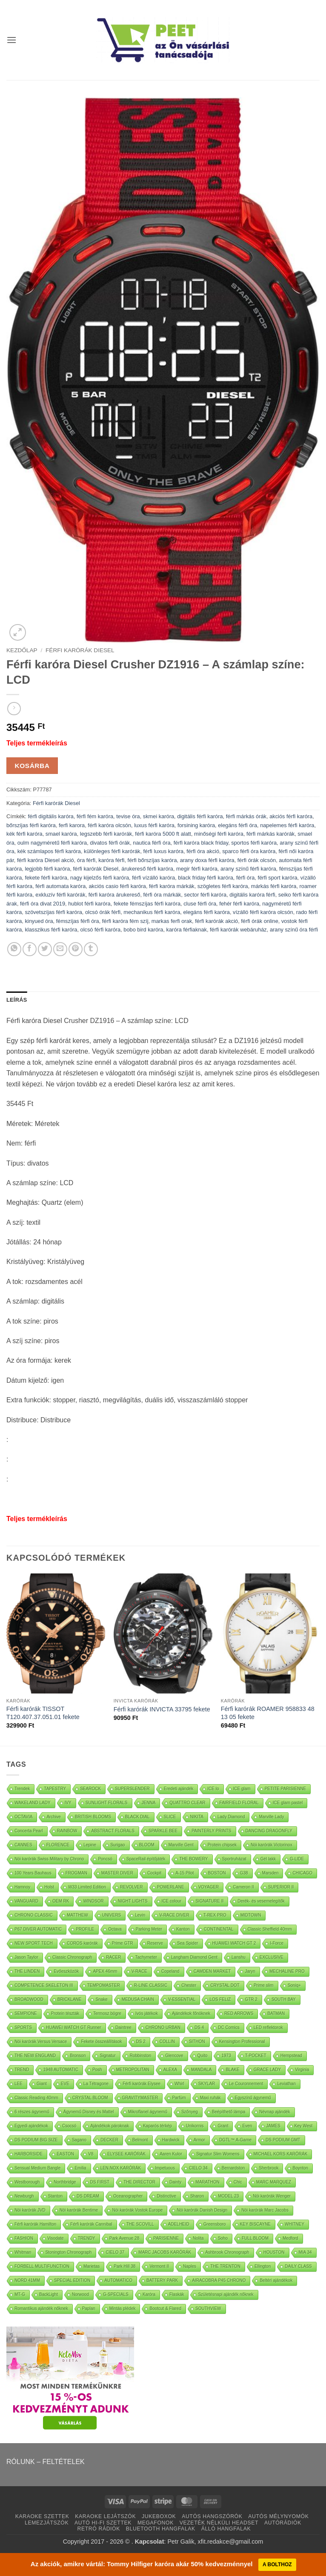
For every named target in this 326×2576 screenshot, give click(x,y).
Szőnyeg (189, 2111)
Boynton (300, 2168)
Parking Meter (149, 1929)
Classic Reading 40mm (36, 2097)
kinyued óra (39, 921)
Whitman (22, 2252)
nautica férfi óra (151, 843)
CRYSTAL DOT (225, 1985)
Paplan (88, 2308)
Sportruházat (234, 1859)
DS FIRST (100, 2182)
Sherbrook (268, 2168)
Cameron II (243, 1887)
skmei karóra (158, 816)
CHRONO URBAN (163, 2027)
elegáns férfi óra (237, 825)
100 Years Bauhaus (32, 1873)
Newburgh (24, 2196)
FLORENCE (57, 1844)
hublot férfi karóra (89, 903)
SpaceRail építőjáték (146, 1859)
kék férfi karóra (24, 834)
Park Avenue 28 (124, 2238)
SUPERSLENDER (132, 1788)
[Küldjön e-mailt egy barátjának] (60, 949)
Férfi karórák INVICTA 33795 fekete (162, 1709)
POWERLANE (170, 1887)
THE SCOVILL (140, 2224)
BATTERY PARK (162, 2280)
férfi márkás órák (246, 816)
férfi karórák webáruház (238, 929)
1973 (226, 2055)
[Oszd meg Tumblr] (91, 949)
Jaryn (250, 1971)
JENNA (149, 1802)
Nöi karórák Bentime (79, 2210)
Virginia (302, 2069)
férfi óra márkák (162, 894)
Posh (97, 2069)
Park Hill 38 (124, 2266)
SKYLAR (206, 2083)
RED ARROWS (238, 2013)
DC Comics (229, 2027)
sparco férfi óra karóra (248, 851)
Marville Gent (181, 1844)
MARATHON (207, 2182)
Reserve (155, 1943)
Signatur (107, 2055)
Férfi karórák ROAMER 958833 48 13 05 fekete (268, 1712)
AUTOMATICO (118, 2280)
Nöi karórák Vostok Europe (137, 2210)
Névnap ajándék (274, 2111)
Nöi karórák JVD (30, 2210)
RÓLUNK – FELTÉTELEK (45, 2461)
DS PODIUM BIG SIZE (36, 2140)
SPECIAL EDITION (72, 2280)
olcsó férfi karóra (100, 929)
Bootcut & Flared (165, 2308)
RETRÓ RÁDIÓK (98, 2529)
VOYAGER (208, 1887)
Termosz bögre (107, 2013)
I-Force (276, 1943)
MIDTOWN (250, 1915)
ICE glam (242, 1788)
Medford (290, 2238)
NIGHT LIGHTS (133, 1901)
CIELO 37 (115, 2252)
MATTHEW (77, 1915)
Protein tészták (65, 2013)
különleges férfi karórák (112, 851)
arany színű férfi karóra (248, 868)
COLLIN (167, 2041)
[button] (11, 39)
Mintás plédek (122, 2308)
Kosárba (32, 765)
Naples (189, 2266)
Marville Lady (271, 1816)
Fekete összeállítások (101, 2041)
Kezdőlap (21, 650)
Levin (140, 1915)
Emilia (80, 2168)
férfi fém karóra (95, 816)
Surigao (117, 1844)
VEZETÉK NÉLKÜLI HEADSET (219, 2523)
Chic (238, 2182)
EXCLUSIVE (271, 1957)
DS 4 (199, 2027)
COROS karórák (82, 1943)
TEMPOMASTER (103, 1985)
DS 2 (141, 2041)
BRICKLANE (69, 1999)
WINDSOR (93, 1901)
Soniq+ (294, 1985)
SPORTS (23, 2027)
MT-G (19, 2294)
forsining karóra (196, 825)
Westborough (27, 2182)
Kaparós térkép (157, 2125)
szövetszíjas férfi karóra (53, 912)
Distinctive (166, 2196)
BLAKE (232, 2069)
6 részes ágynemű (31, 2111)
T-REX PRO (214, 1915)
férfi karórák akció (216, 921)
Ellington (263, 2266)
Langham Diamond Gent (194, 1957)
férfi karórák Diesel (96, 868)
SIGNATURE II (209, 1901)
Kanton (183, 1929)
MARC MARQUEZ (273, 2182)
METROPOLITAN (132, 2069)
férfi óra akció (202, 851)
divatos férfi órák (110, 843)
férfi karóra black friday (201, 843)
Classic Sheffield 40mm (270, 1929)
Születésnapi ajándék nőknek (225, 2294)
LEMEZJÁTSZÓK (47, 2523)
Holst (49, 1887)
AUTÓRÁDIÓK (282, 2523)
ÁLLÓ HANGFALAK (226, 2529)
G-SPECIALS (116, 2294)
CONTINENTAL (219, 1929)
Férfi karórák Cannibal (91, 2224)
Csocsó (69, 2125)
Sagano (79, 2140)
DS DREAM (88, 2196)
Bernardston (233, 2168)
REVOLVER (131, 1887)
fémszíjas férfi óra (77, 921)
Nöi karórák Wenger (272, 2196)
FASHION (23, 2238)
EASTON (65, 2154)
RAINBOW (67, 1830)
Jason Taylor (26, 1957)
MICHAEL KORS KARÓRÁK (281, 2154)
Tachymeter (146, 1957)
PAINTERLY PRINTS (211, 1830)
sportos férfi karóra (254, 843)
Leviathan (286, 2083)
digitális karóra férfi (252, 894)
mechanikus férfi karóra (151, 912)
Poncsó (105, 1859)
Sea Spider (187, 1943)
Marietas (91, 2266)
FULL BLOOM (255, 2238)
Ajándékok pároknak (109, 2125)
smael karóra (61, 834)
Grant (222, 2125)
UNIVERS (111, 1915)
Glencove (174, 2055)
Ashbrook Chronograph (227, 2252)
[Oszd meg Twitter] (45, 949)
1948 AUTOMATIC (60, 2069)
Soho (223, 2238)
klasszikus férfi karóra (51, 929)
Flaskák (176, 2294)
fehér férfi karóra (239, 903)
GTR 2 (251, 1999)
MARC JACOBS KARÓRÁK (164, 2252)
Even (247, 2125)
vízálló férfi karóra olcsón (263, 912)
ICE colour (172, 1901)
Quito (202, 2055)
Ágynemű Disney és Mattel (88, 2111)
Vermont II (159, 2266)
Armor (199, 2140)
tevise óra (128, 816)
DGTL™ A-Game (235, 2140)
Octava (115, 1929)
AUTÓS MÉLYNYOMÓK (278, 2516)
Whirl (179, 2083)
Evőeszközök (66, 1971)
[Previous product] (13, 708)
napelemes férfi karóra (287, 825)
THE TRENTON (225, 2266)
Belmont (140, 2140)
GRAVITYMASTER (140, 2097)
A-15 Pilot (184, 1873)
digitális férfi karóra (200, 816)
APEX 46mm (105, 1971)
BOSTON (217, 1873)
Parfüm (179, 2097)
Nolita (198, 2238)
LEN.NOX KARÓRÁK (120, 2168)
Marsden (270, 1873)
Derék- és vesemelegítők (261, 1901)
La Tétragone (96, 2083)
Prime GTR (122, 1943)
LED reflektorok (268, 2027)
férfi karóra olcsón (109, 825)
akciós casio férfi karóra (117, 886)
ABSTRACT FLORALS (112, 1830)
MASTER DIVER (117, 1873)
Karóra (149, 2294)
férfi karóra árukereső (114, 894)
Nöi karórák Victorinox (271, 1844)
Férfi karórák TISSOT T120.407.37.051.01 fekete (43, 1712)
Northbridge (65, 2182)
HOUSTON (274, 2252)
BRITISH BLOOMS (93, 1816)
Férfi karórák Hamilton (35, 2224)
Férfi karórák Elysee (141, 2083)
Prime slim (264, 1985)
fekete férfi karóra (46, 877)
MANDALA (201, 2069)
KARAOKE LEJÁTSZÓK (105, 2516)
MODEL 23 (228, 2196)
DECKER (109, 2140)
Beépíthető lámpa (228, 2111)
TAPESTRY (55, 1788)
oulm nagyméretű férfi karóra (52, 843)
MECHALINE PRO (287, 1971)
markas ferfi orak (172, 921)
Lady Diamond (231, 1816)
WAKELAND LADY (32, 1802)
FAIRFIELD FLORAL (239, 1802)
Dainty (175, 2182)
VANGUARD (26, 1901)
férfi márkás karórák (270, 834)
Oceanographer (128, 2196)
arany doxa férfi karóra (207, 860)
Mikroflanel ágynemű (147, 2111)
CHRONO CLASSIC (33, 1915)
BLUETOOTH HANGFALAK (160, 2529)
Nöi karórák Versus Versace (40, 2041)
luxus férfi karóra (154, 825)
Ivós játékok (146, 2013)
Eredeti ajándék (179, 1788)
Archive (53, 1816)
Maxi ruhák (210, 2097)
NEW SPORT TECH (33, 1943)
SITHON (197, 2041)
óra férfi (86, 860)
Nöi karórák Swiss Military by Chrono (49, 1859)
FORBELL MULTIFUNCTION (41, 2266)
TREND (21, 2069)
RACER (113, 1957)
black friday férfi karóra (205, 877)
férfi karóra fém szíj (125, 921)
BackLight (48, 2294)
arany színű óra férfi (294, 929)
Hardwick (171, 2140)
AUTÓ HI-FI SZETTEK (103, 2523)
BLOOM (146, 1844)
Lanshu (239, 1957)
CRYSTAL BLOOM (90, 2097)
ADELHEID (178, 2224)
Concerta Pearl (28, 1830)
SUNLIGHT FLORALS (107, 1802)
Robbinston (141, 2055)
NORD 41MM (27, 2280)
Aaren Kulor (171, 2154)
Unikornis (195, 2125)
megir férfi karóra (196, 868)
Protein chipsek (222, 1844)
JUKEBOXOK (159, 2516)
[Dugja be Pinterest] (76, 949)
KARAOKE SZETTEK (42, 2516)
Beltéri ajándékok (276, 2280)
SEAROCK (90, 1788)
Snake (101, 1999)
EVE (65, 2083)
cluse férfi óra (199, 903)
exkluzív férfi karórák (60, 894)
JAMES (273, 2125)
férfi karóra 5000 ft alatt (163, 834)
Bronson (78, 2055)
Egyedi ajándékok (31, 2125)
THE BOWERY (193, 1859)
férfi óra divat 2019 (42, 903)
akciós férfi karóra (290, 816)
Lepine (89, 1844)
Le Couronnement (246, 2083)
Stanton (55, 2196)
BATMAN (276, 2013)
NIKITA (196, 1816)
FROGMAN (76, 1873)
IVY (68, 1802)
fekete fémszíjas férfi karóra (147, 903)
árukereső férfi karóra (147, 868)
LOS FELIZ (220, 1999)
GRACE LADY (267, 2069)
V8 (90, 2154)
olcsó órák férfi (102, 912)
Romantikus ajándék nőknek (41, 2308)
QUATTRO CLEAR (187, 1802)
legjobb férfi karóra (47, 868)
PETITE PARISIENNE (285, 1788)
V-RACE (139, 1971)
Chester (188, 1985)
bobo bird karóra (143, 929)
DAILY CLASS (298, 2266)
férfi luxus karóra (163, 851)
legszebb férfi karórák (106, 834)
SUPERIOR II (281, 1887)
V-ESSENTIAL (181, 1999)
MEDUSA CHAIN (138, 1999)
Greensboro (214, 2224)
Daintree (123, 2027)
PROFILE (85, 1929)
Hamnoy (22, 1887)
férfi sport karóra (277, 877)
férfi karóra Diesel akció (45, 860)
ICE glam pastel (288, 1802)
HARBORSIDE (28, 2154)
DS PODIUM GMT (283, 2140)
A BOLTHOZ (277, 2564)
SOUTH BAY (284, 1999)
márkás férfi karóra (274, 886)
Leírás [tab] (16, 1000)
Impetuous (165, 2168)
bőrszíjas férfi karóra (31, 825)
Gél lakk (268, 1859)
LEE (18, 2083)
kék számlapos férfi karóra (49, 851)
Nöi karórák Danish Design (202, 2210)
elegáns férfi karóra (206, 912)
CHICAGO (302, 1873)
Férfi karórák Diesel (80, 650)
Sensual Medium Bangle (37, 2168)
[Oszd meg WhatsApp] (14, 949)
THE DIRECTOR (139, 2182)
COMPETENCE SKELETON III (43, 1985)
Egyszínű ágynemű (253, 2097)
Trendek (22, 1788)
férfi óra (245, 877)
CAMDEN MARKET (212, 1971)
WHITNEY (294, 2224)
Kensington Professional (242, 2041)
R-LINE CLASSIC (150, 1985)
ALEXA (170, 2069)
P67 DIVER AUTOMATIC (38, 1929)
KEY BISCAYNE (255, 2224)
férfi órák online (259, 921)
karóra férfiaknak (186, 929)
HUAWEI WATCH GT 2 (234, 1943)
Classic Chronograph (72, 1957)
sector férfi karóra (205, 894)
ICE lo (213, 1788)
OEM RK (60, 1901)
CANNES (23, 1844)
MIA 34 (305, 2252)
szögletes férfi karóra (222, 886)
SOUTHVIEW (208, 2308)
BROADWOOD (28, 1999)
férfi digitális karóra (50, 816)
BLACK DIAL (137, 1816)
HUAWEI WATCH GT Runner (73, 2027)
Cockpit (154, 1873)
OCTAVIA (23, 1816)
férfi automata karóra (60, 886)
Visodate (55, 2238)
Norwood (80, 2294)
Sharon (197, 2196)
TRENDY (86, 2238)
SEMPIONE (25, 2013)
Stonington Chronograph (68, 2252)
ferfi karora (72, 825)
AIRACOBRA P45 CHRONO (219, 2280)
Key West (304, 2125)
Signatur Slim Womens (218, 2154)
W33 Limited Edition (87, 1887)
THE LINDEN (27, 1971)
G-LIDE (297, 1859)
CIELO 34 (198, 2168)
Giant (42, 2083)
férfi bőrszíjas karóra (152, 860)
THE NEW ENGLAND (35, 2055)
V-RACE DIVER (174, 1915)
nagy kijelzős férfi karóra (99, 877)
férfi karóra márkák (171, 886)
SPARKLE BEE (163, 1830)
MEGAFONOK (155, 2523)
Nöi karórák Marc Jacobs (265, 2210)
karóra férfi (111, 860)
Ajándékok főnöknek (191, 2013)
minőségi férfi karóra (218, 834)
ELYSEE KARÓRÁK (126, 2154)
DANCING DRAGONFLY (269, 1830)
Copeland (170, 1971)
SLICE (170, 1816)
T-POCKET (255, 2055)
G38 (244, 1873)
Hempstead (291, 2055)
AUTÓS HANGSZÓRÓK (212, 2516)
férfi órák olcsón (256, 860)
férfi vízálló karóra (153, 877)
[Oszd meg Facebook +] (30, 949)
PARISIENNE (166, 2238)
